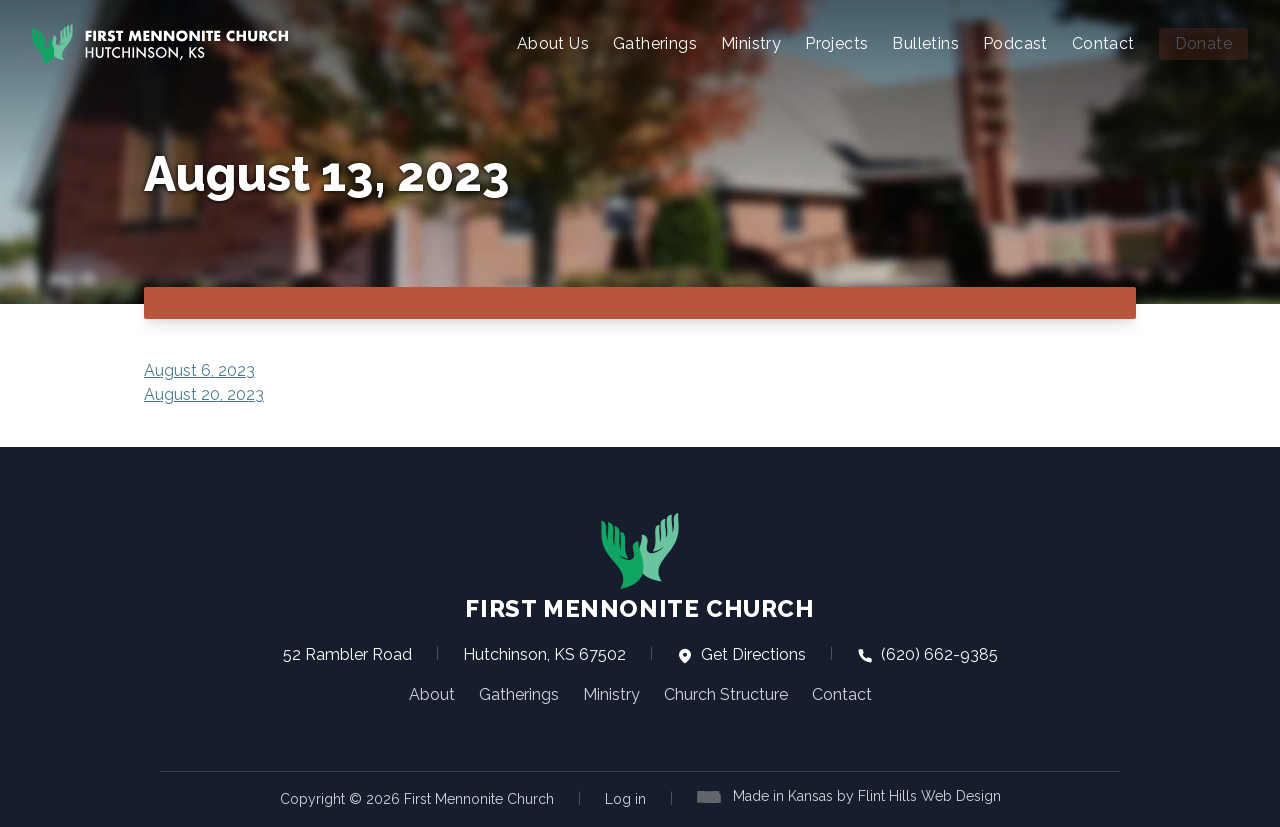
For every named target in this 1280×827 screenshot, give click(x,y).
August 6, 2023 (199, 370)
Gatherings (655, 43)
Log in (625, 799)
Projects (836, 43)
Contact (1103, 43)
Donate (1203, 43)
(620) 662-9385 (927, 654)
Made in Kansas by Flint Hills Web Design (867, 796)
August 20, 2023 (204, 394)
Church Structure (726, 694)
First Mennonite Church (639, 567)
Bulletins (925, 43)
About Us (553, 43)
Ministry (751, 43)
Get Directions (741, 654)
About (432, 694)
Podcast (1015, 43)
